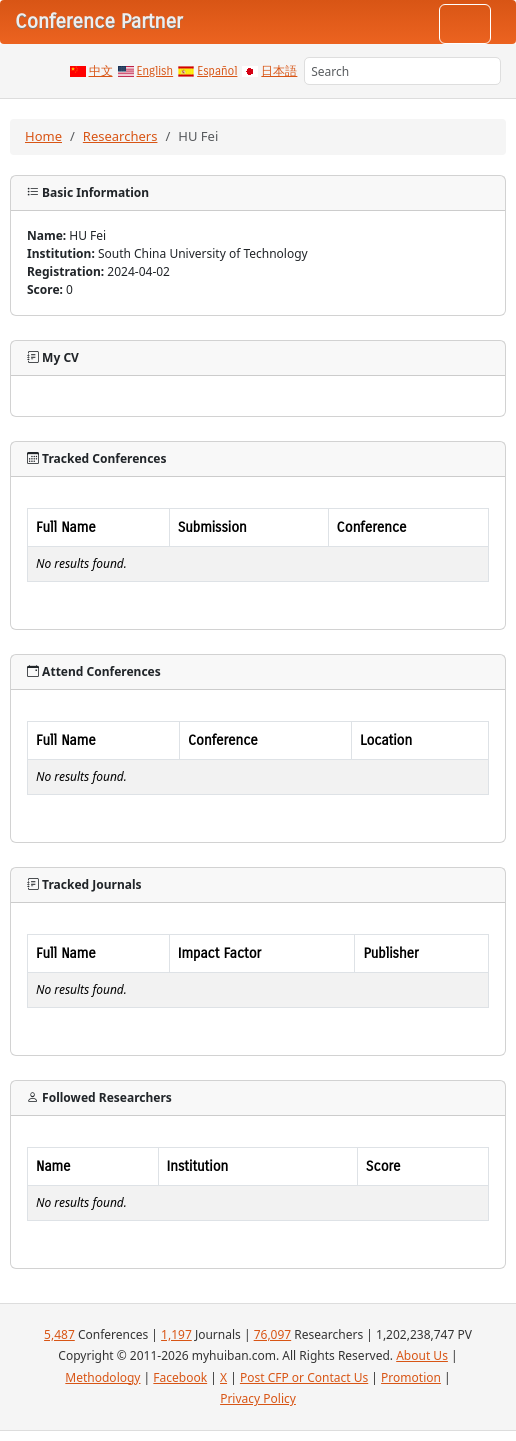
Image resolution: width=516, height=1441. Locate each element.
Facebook (180, 1377)
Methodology (102, 1377)
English (155, 71)
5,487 (59, 1334)
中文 (101, 71)
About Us (422, 1355)
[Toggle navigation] (465, 24)
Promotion (411, 1377)
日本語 (279, 71)
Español (217, 71)
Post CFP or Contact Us (304, 1377)
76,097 (273, 1334)
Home (43, 136)
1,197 (176, 1334)
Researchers (120, 136)
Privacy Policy (258, 1398)
